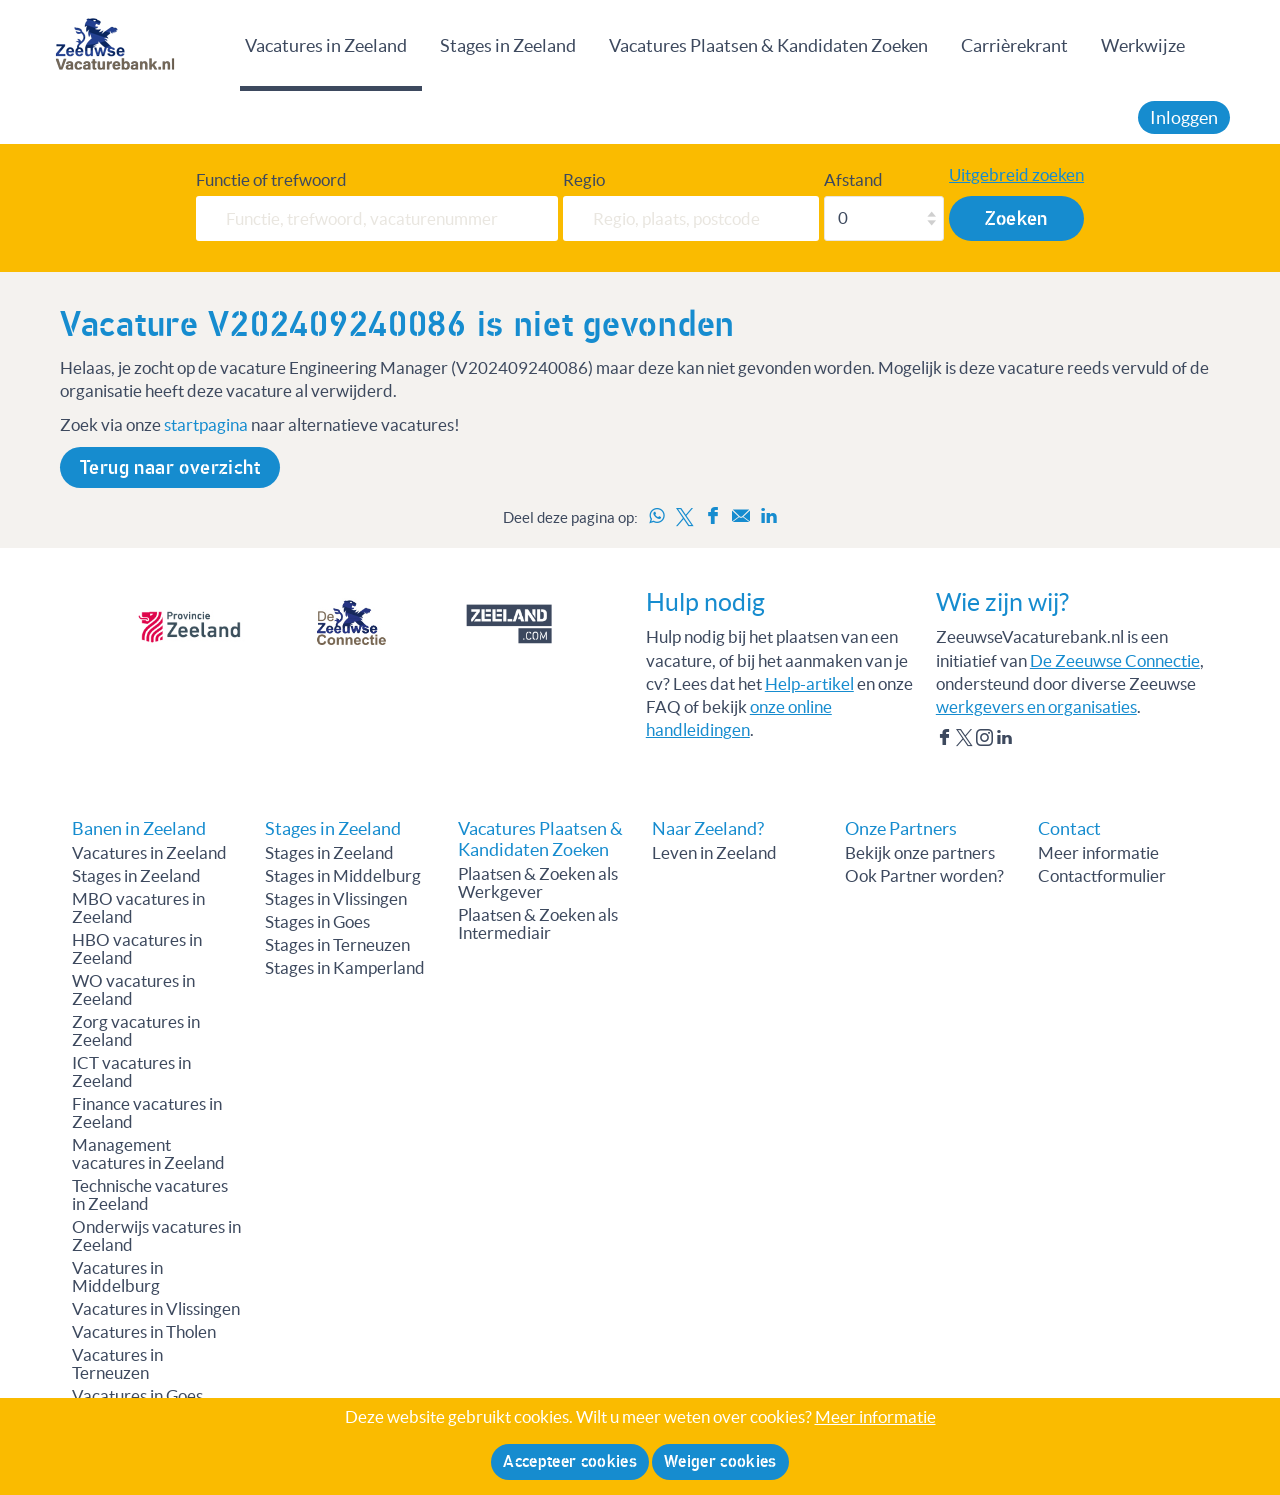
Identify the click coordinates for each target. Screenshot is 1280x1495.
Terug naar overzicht (170, 467)
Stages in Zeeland (508, 45)
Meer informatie (1098, 853)
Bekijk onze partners (920, 853)
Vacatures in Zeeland (326, 45)
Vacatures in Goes (137, 1396)
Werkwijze (1143, 45)
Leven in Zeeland (714, 853)
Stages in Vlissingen (336, 899)
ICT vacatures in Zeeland (131, 1072)
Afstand (853, 180)
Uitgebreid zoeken (1016, 175)
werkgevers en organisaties (1036, 707)
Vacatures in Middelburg (117, 1277)
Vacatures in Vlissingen (156, 1309)
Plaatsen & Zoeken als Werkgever (538, 883)
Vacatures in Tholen (144, 1332)
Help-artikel (809, 684)
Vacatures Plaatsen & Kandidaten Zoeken (768, 45)
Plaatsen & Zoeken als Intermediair (538, 924)
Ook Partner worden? (924, 876)
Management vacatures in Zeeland (148, 1154)
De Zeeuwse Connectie (1115, 661)
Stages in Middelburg (343, 876)
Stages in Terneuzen (337, 945)
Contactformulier (1102, 876)
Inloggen (1184, 117)
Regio (584, 180)
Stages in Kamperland (345, 968)
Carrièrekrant (1014, 45)
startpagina (206, 425)
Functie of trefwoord (271, 180)
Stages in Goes (317, 922)
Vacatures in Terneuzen (117, 1364)
